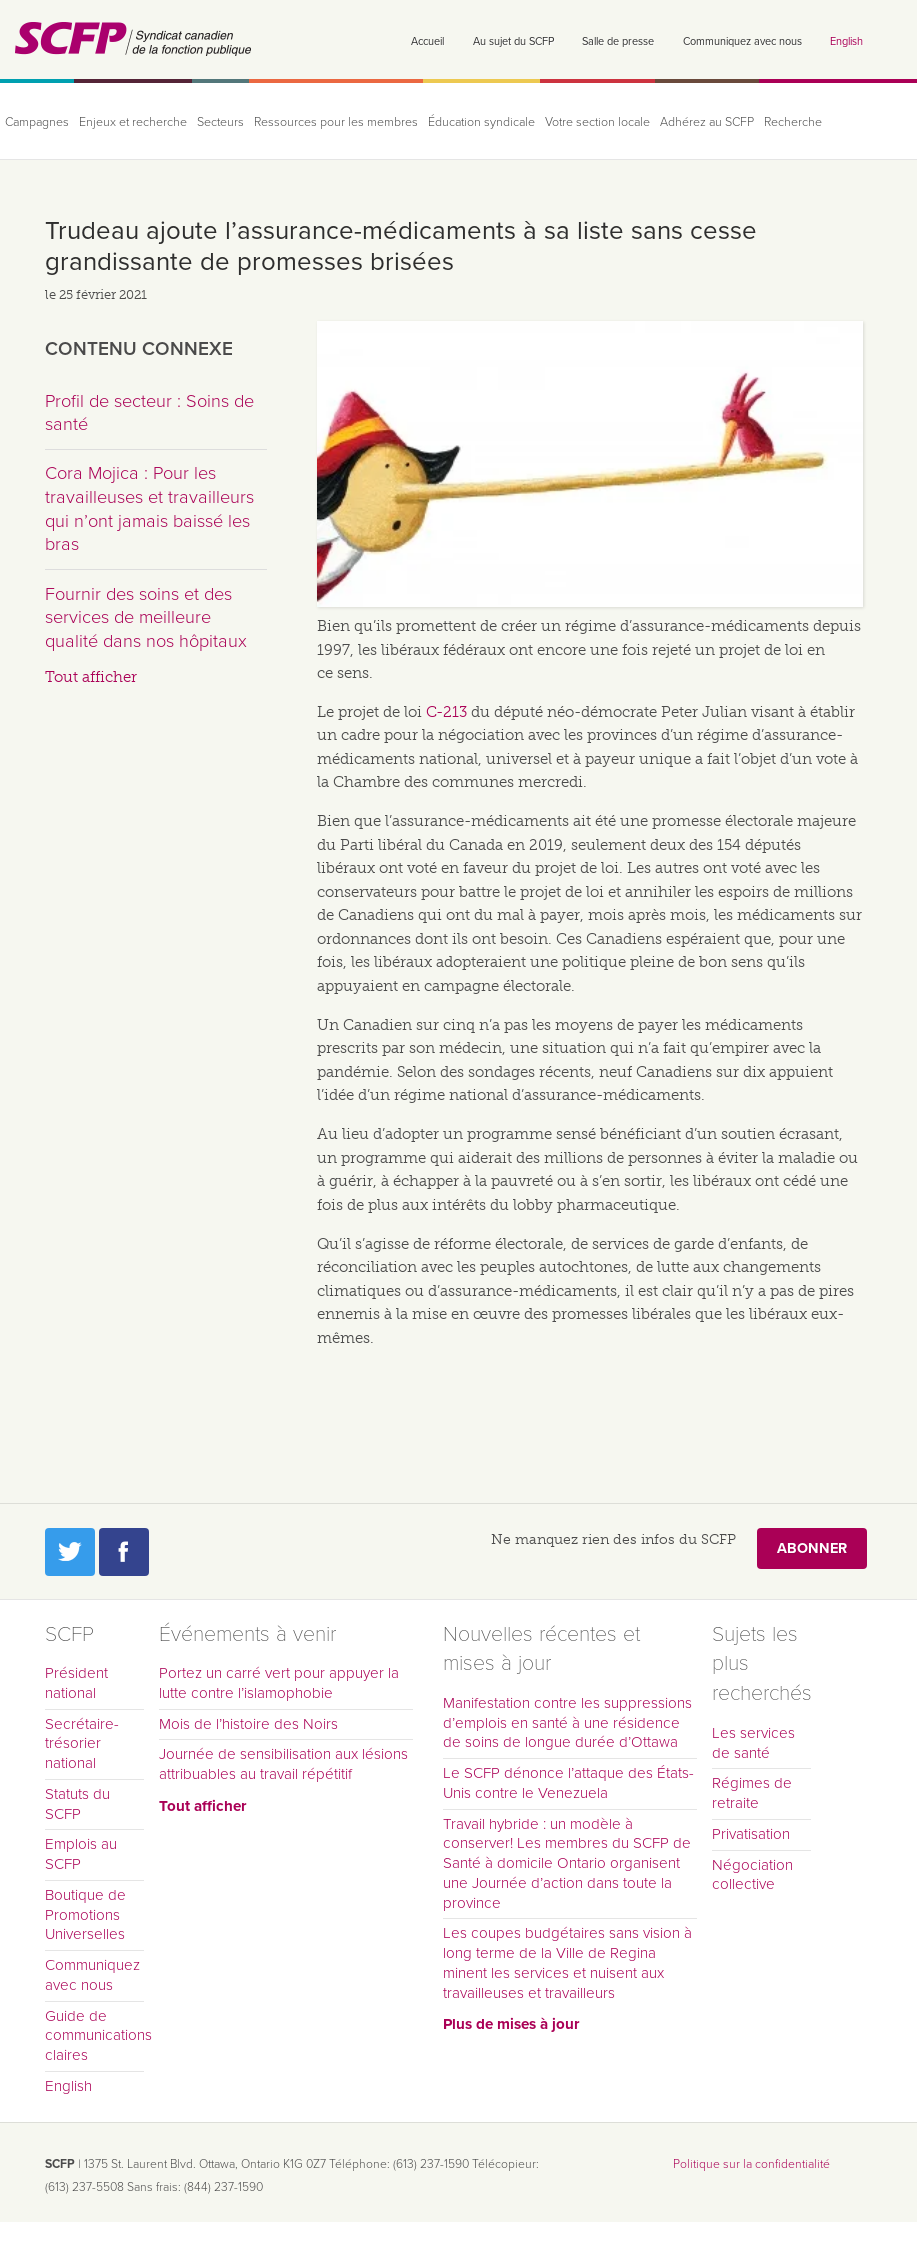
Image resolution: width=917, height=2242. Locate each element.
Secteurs (220, 122)
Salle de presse (618, 41)
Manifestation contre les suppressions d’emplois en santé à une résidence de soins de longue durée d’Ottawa (567, 1723)
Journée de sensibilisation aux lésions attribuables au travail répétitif (283, 1764)
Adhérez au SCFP (707, 122)
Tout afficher (91, 677)
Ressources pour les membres (336, 122)
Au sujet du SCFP (513, 41)
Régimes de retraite (752, 1793)
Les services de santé (753, 1743)
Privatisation (751, 1834)
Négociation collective (752, 1875)
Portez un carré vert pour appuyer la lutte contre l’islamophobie (279, 1683)
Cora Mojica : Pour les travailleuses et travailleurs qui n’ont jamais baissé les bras (149, 508)
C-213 (446, 712)
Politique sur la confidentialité (751, 2164)
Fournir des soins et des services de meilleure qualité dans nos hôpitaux (146, 617)
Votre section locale (597, 122)
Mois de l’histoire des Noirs (248, 1724)
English (846, 41)
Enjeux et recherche (133, 122)
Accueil (427, 41)
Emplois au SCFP (81, 1854)
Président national (76, 1683)
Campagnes (37, 122)
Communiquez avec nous (742, 41)
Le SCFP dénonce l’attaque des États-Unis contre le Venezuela (568, 1783)
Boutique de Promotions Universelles (85, 1915)
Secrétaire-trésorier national (82, 1744)
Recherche (793, 122)
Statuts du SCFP (77, 1804)
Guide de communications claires (94, 2036)
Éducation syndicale (481, 122)
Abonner (812, 1548)
